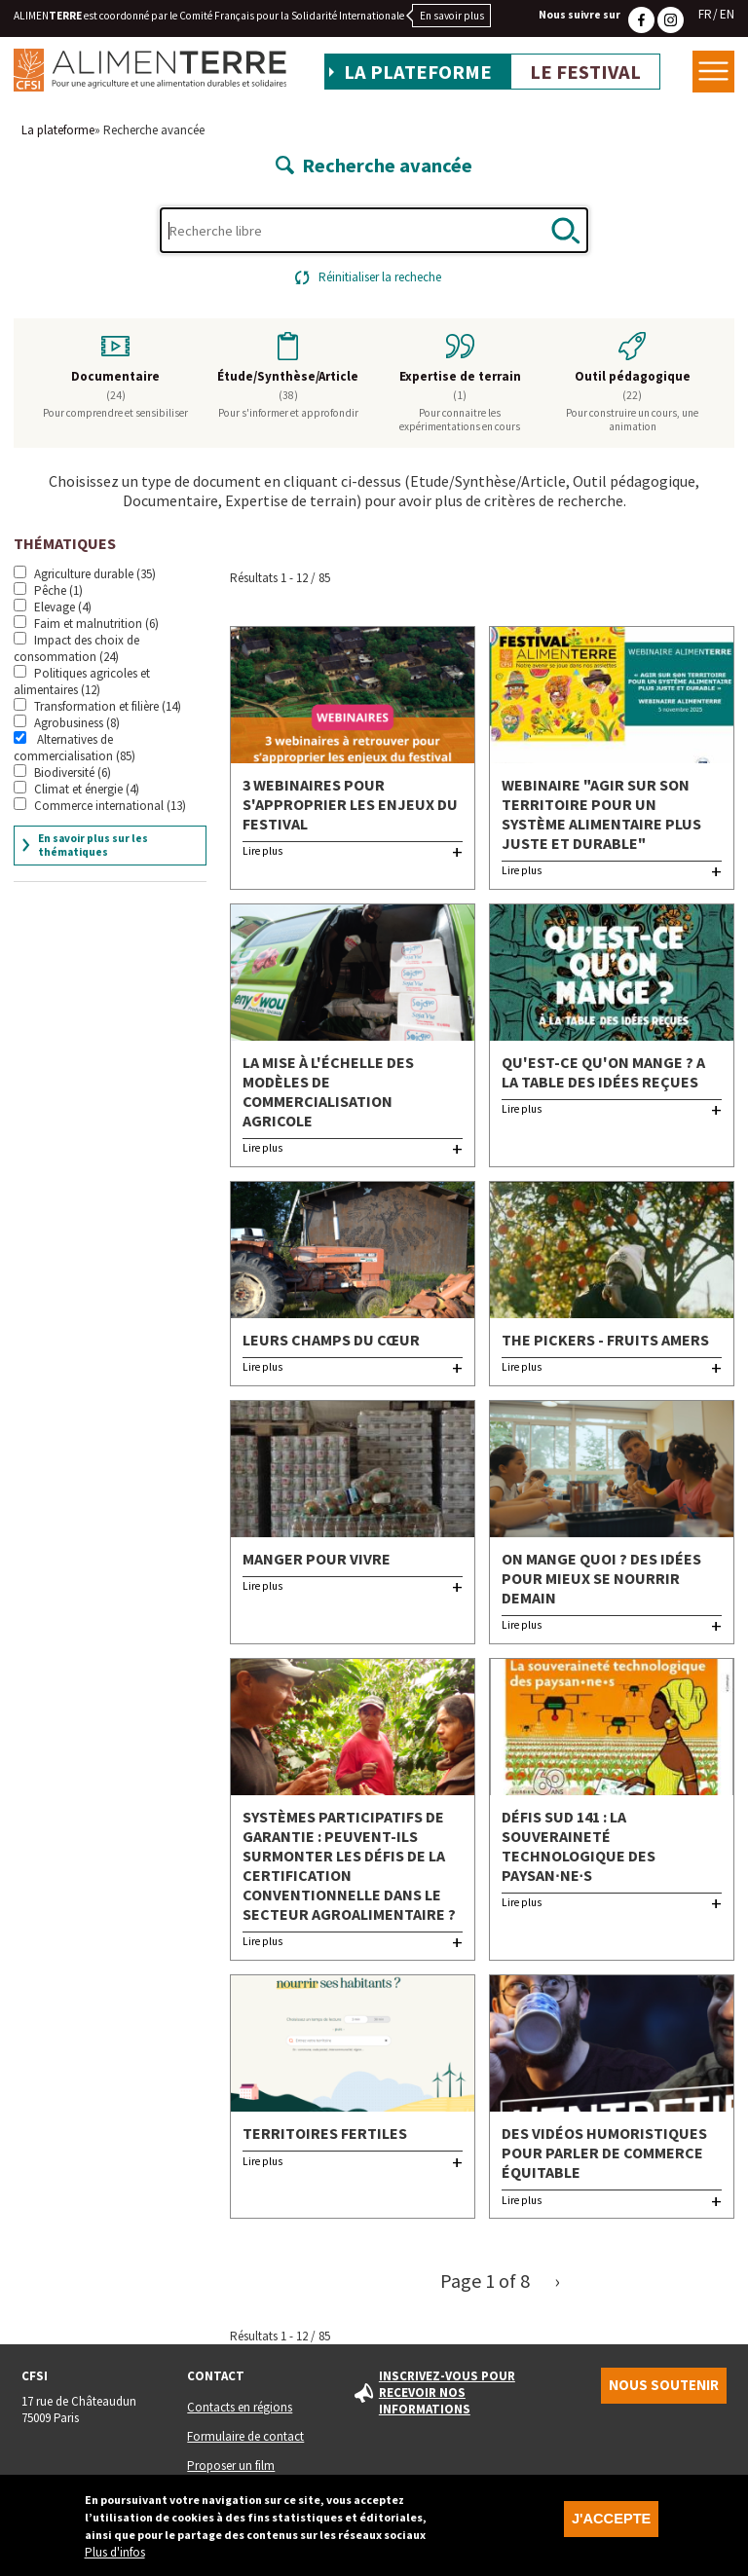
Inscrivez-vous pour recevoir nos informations (447, 2392)
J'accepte (611, 2523)
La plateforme (418, 72)
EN (727, 14)
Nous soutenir (664, 2385)
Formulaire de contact (245, 2436)
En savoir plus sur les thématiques (93, 845)
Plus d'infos (115, 2557)
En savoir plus (452, 15)
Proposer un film (231, 2465)
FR (705, 14)
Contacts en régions (239, 2407)
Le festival (585, 72)
